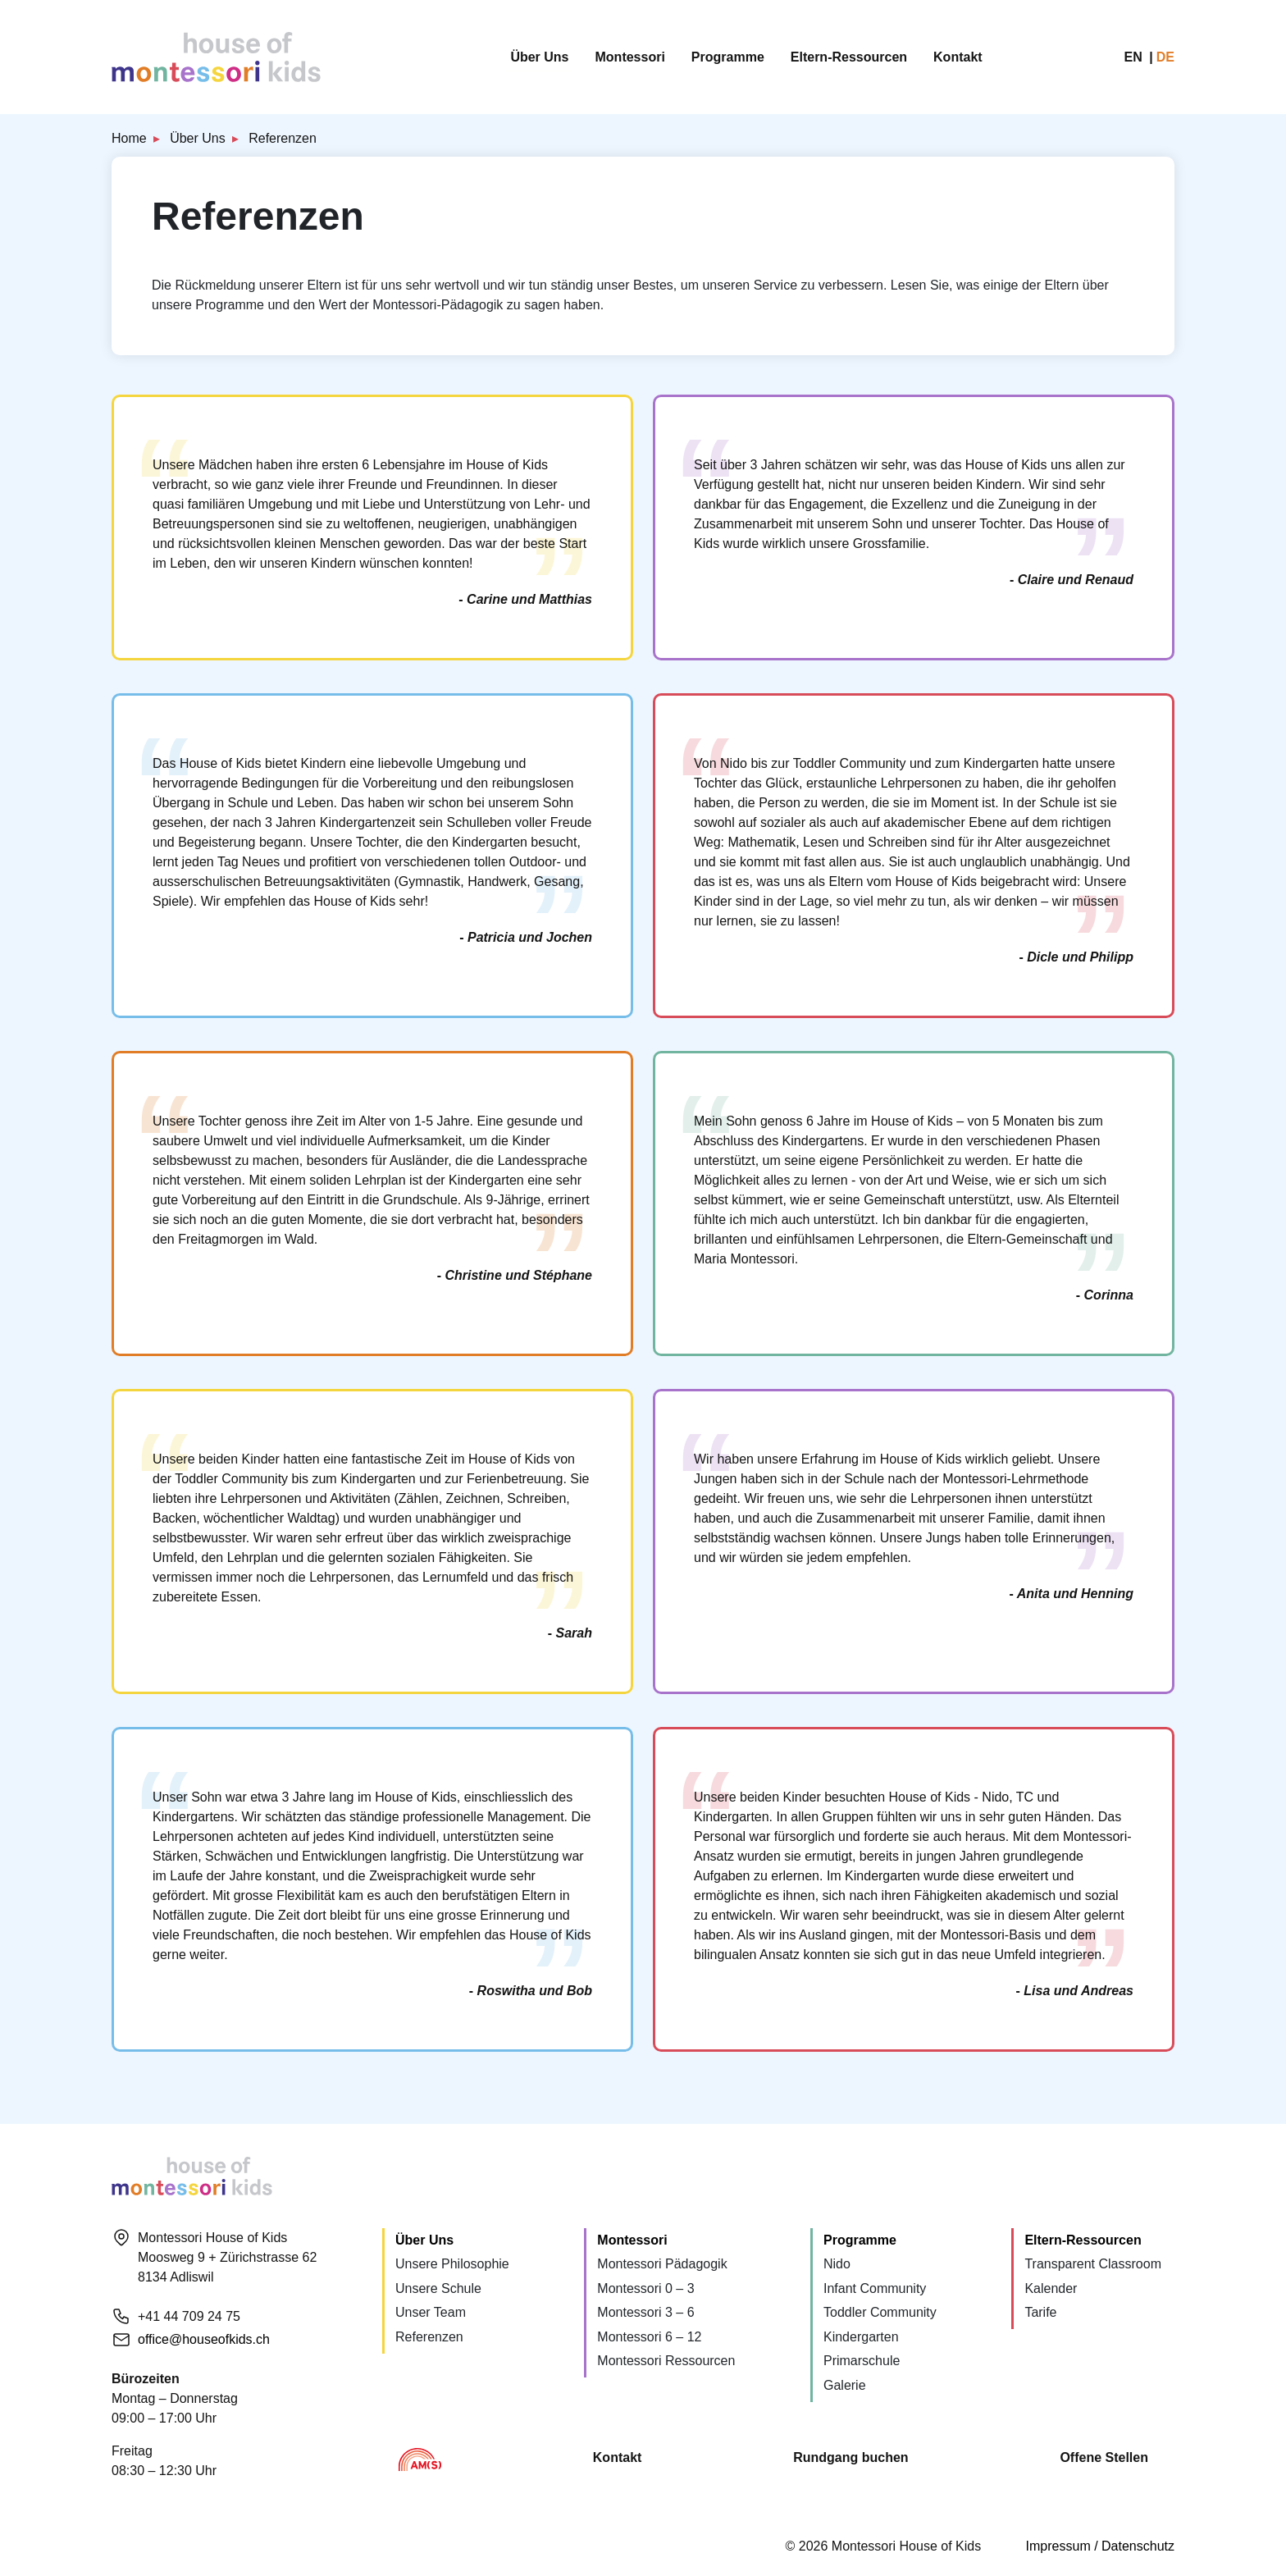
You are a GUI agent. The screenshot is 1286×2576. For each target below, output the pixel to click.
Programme (727, 57)
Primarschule (861, 2336)
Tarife (1040, 2297)
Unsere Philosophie (452, 2257)
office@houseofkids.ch (204, 2339)
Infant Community (874, 2277)
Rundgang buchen (850, 2425)
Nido (836, 2257)
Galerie (844, 2356)
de (1165, 57)
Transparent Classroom (1092, 2257)
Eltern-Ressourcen (849, 57)
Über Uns (539, 57)
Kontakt (958, 57)
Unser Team (430, 2297)
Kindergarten (861, 2316)
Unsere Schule (438, 2277)
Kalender (1050, 2277)
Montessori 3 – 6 (645, 2297)
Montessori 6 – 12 (649, 2316)
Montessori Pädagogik (662, 2257)
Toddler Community (880, 2297)
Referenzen (429, 2316)
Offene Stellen (1104, 2425)
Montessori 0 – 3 (645, 2277)
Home (129, 138)
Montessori (630, 57)
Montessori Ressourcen (666, 2336)
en (1135, 57)
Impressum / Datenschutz (1100, 2515)
